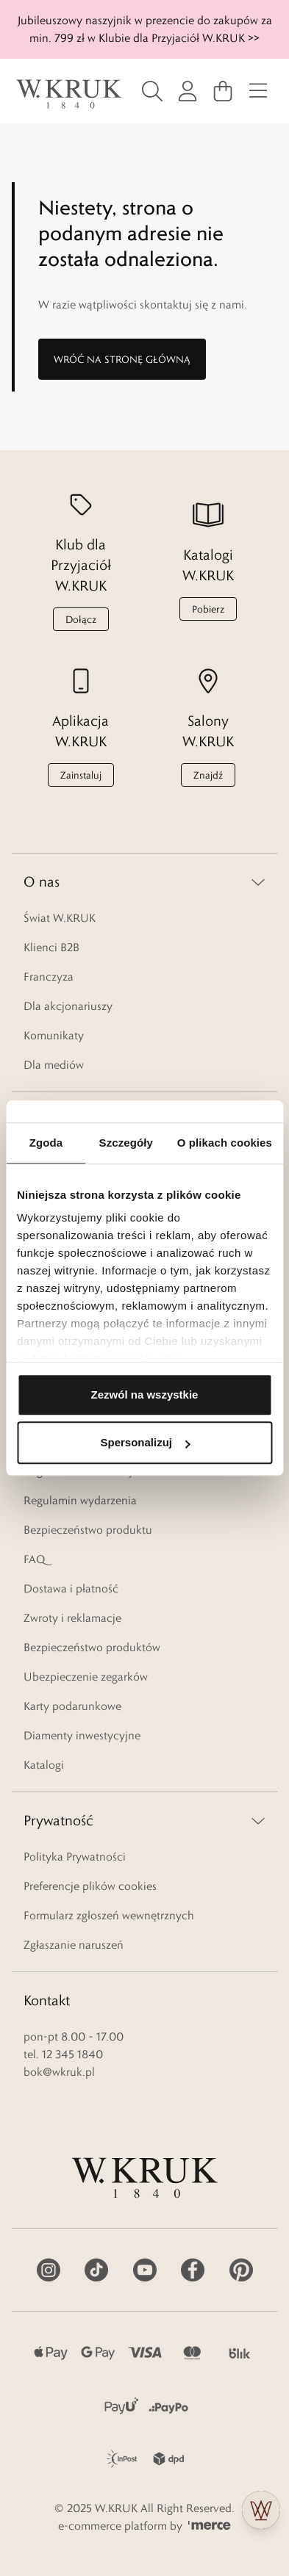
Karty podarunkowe (72, 1706)
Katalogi (44, 1765)
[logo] (69, 94)
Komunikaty (54, 1035)
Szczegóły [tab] (126, 1142)
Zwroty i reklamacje (72, 1618)
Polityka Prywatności (75, 1857)
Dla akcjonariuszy (68, 1006)
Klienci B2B (51, 947)
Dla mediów (54, 1065)
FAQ (34, 1559)
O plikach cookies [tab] (224, 1142)
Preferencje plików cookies (90, 1886)
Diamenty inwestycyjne (82, 1735)
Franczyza (49, 977)
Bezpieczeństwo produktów (92, 1647)
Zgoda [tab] (46, 1142)
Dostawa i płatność (71, 1588)
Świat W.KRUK (60, 918)
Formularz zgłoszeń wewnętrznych (109, 1915)
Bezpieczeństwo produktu (88, 1530)
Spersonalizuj (145, 1442)
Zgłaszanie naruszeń (74, 1945)
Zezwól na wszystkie (145, 1394)
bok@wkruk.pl (59, 2072)
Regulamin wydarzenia (80, 1500)
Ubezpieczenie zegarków (86, 1677)
